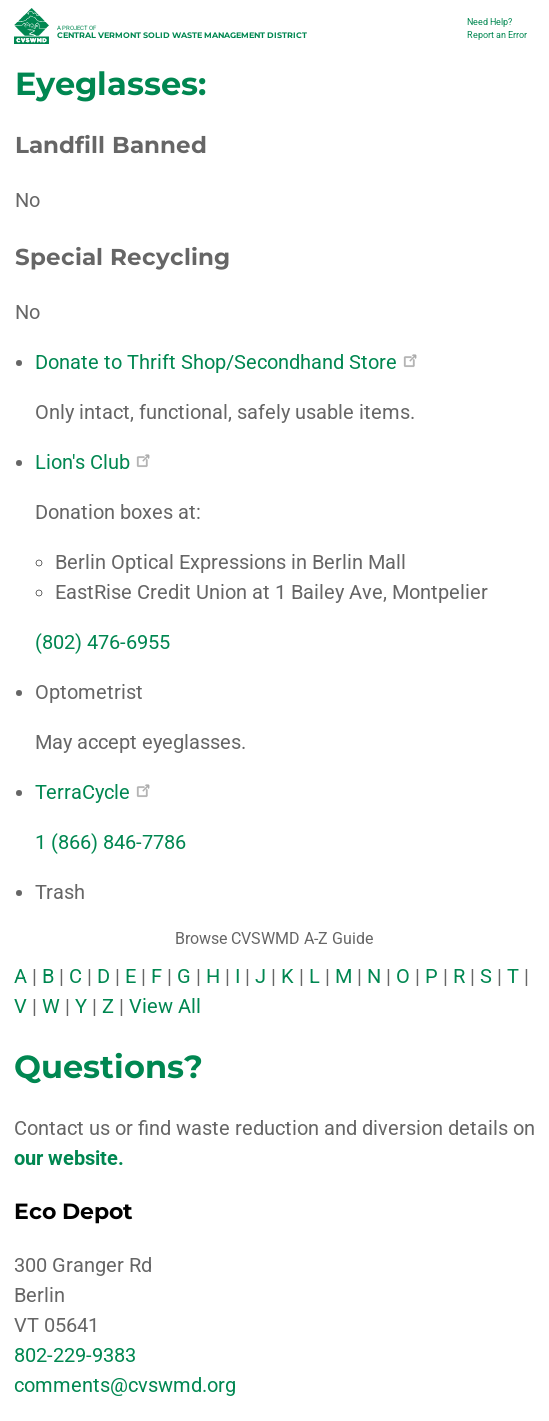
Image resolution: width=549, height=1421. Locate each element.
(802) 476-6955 (102, 642)
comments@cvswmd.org (125, 1385)
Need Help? (489, 22)
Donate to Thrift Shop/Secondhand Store (226, 362)
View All (165, 1006)
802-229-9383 (75, 1355)
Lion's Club (92, 462)
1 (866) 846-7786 (110, 842)
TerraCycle (92, 792)
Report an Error (497, 35)
